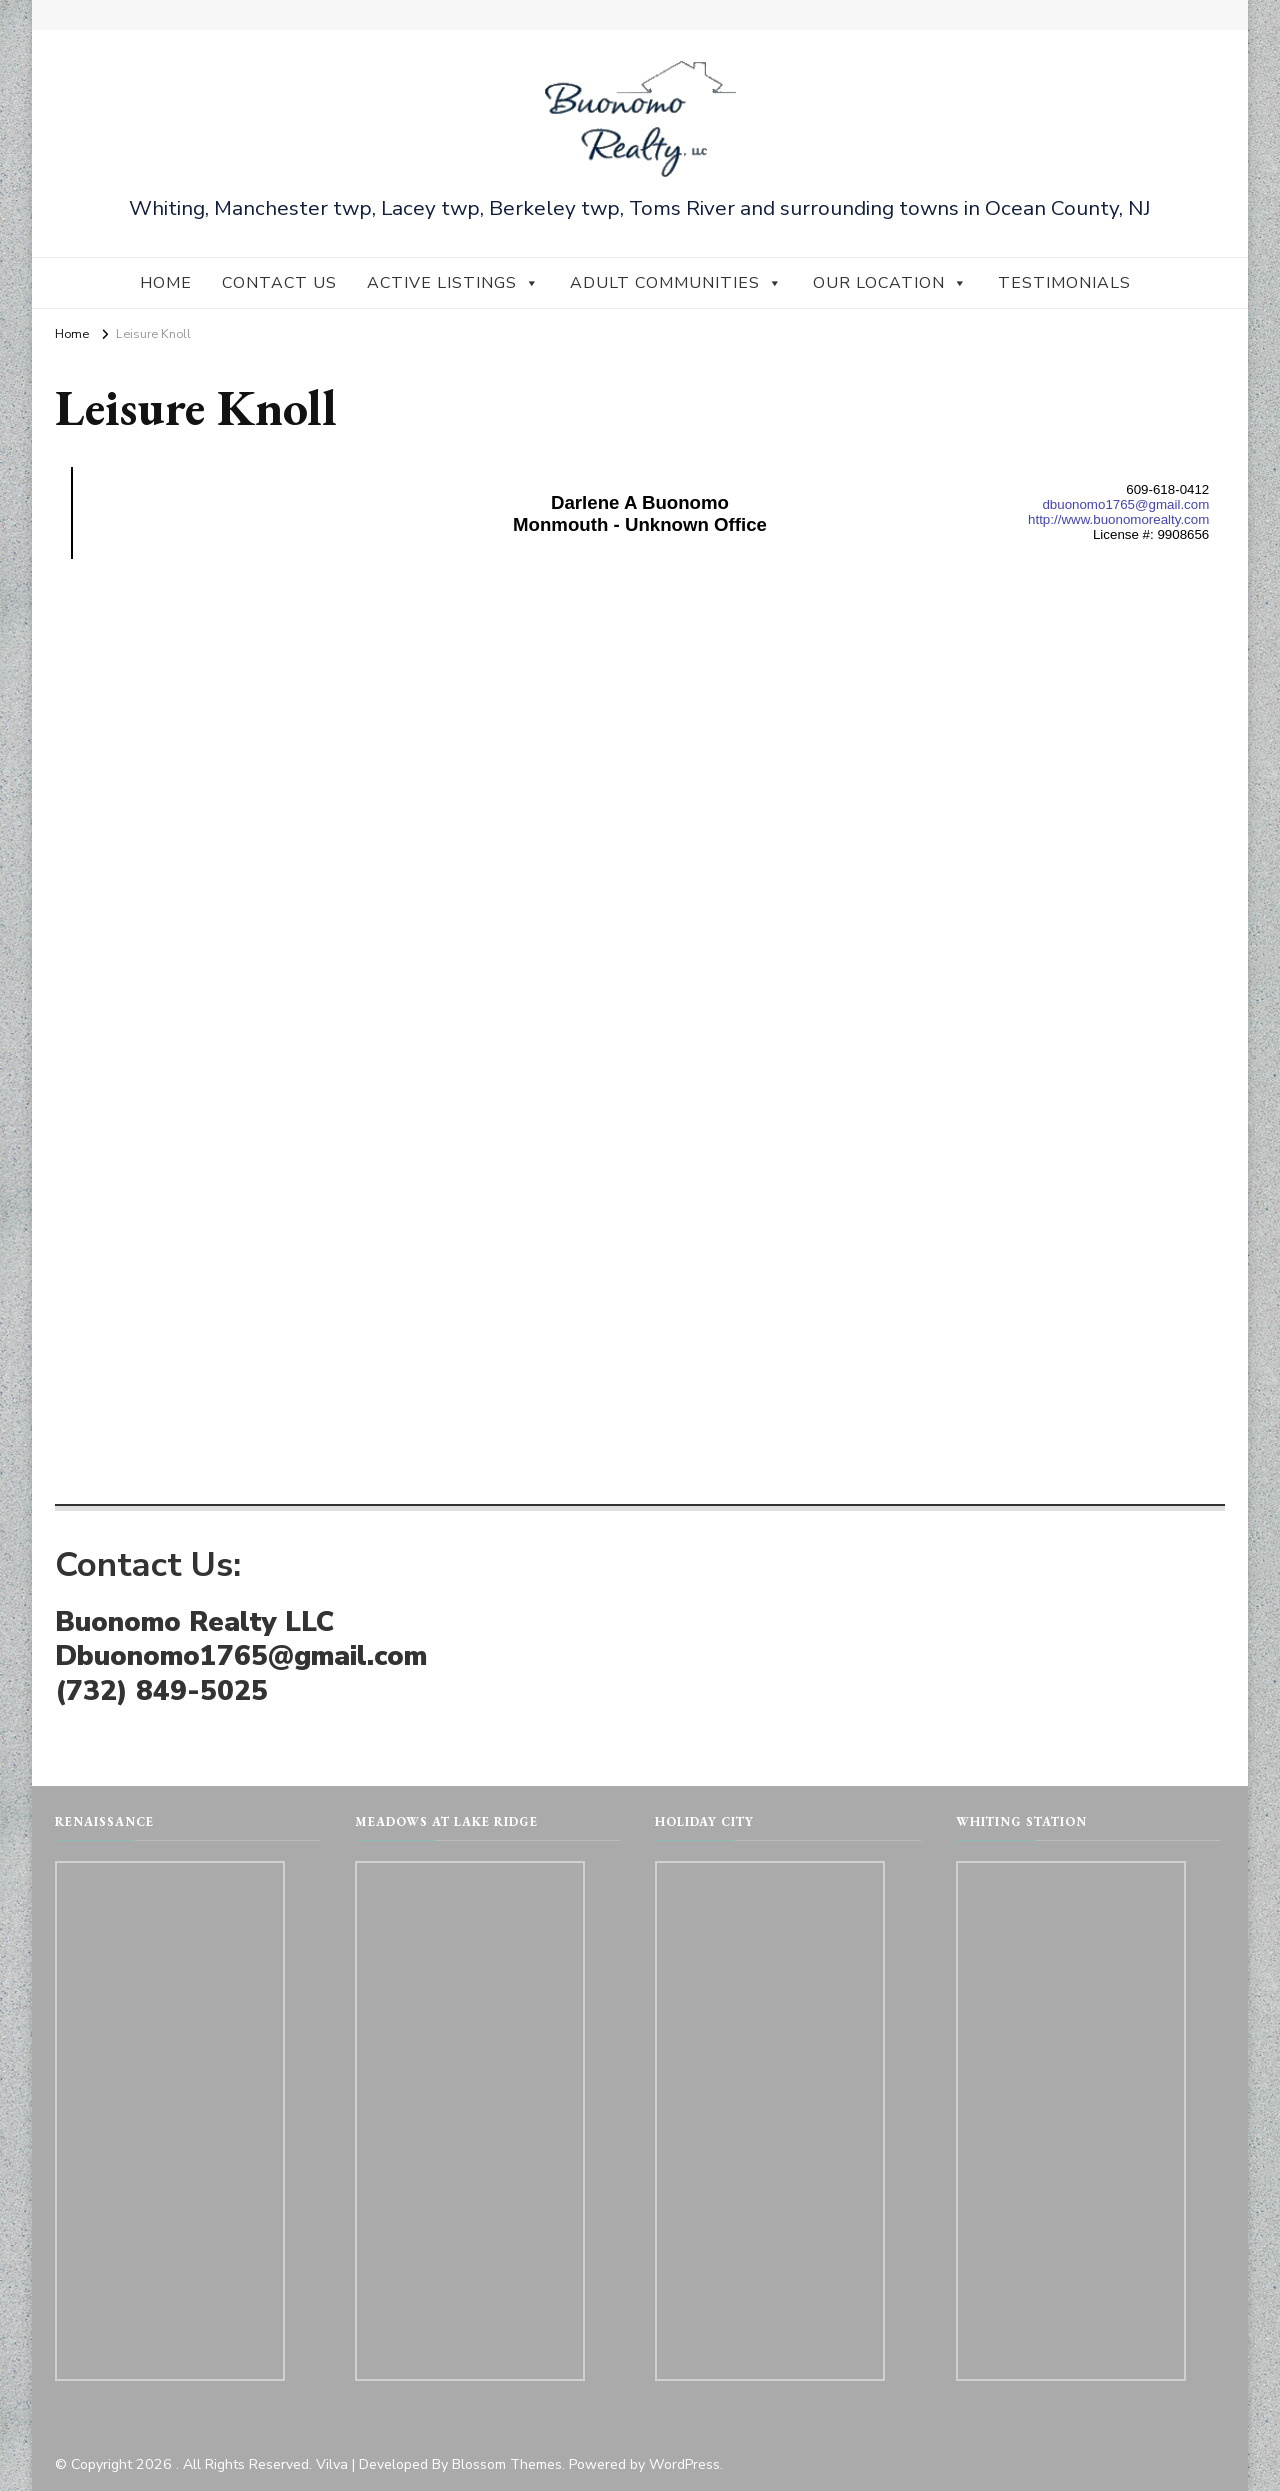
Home (166, 283)
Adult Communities (676, 283)
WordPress (684, 2464)
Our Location (890, 283)
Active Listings (453, 283)
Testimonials (1064, 283)
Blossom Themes (507, 2464)
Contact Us (279, 283)
